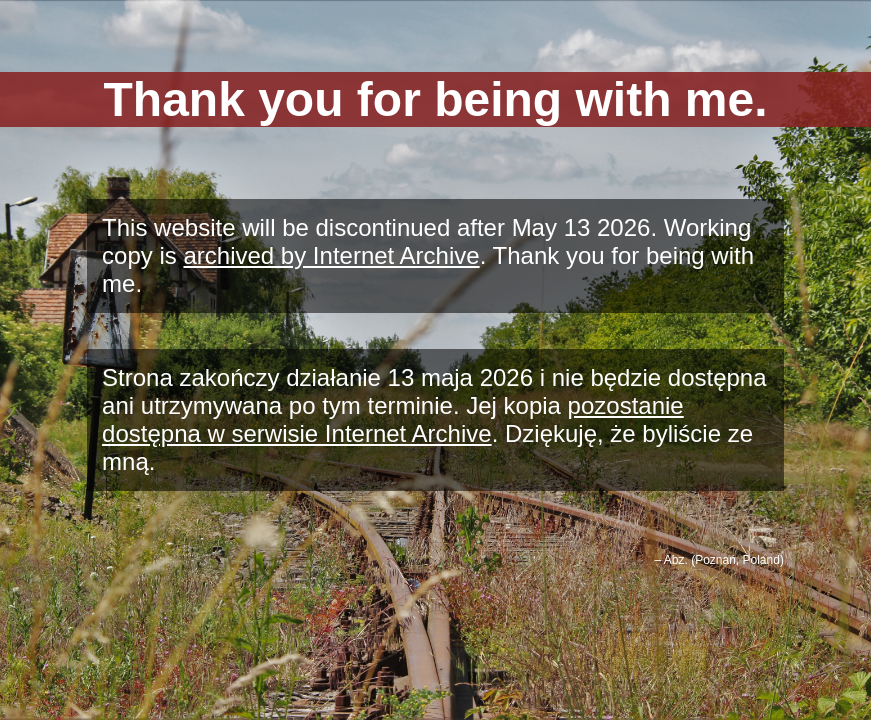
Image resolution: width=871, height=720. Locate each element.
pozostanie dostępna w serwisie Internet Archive (393, 419)
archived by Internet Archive (331, 255)
